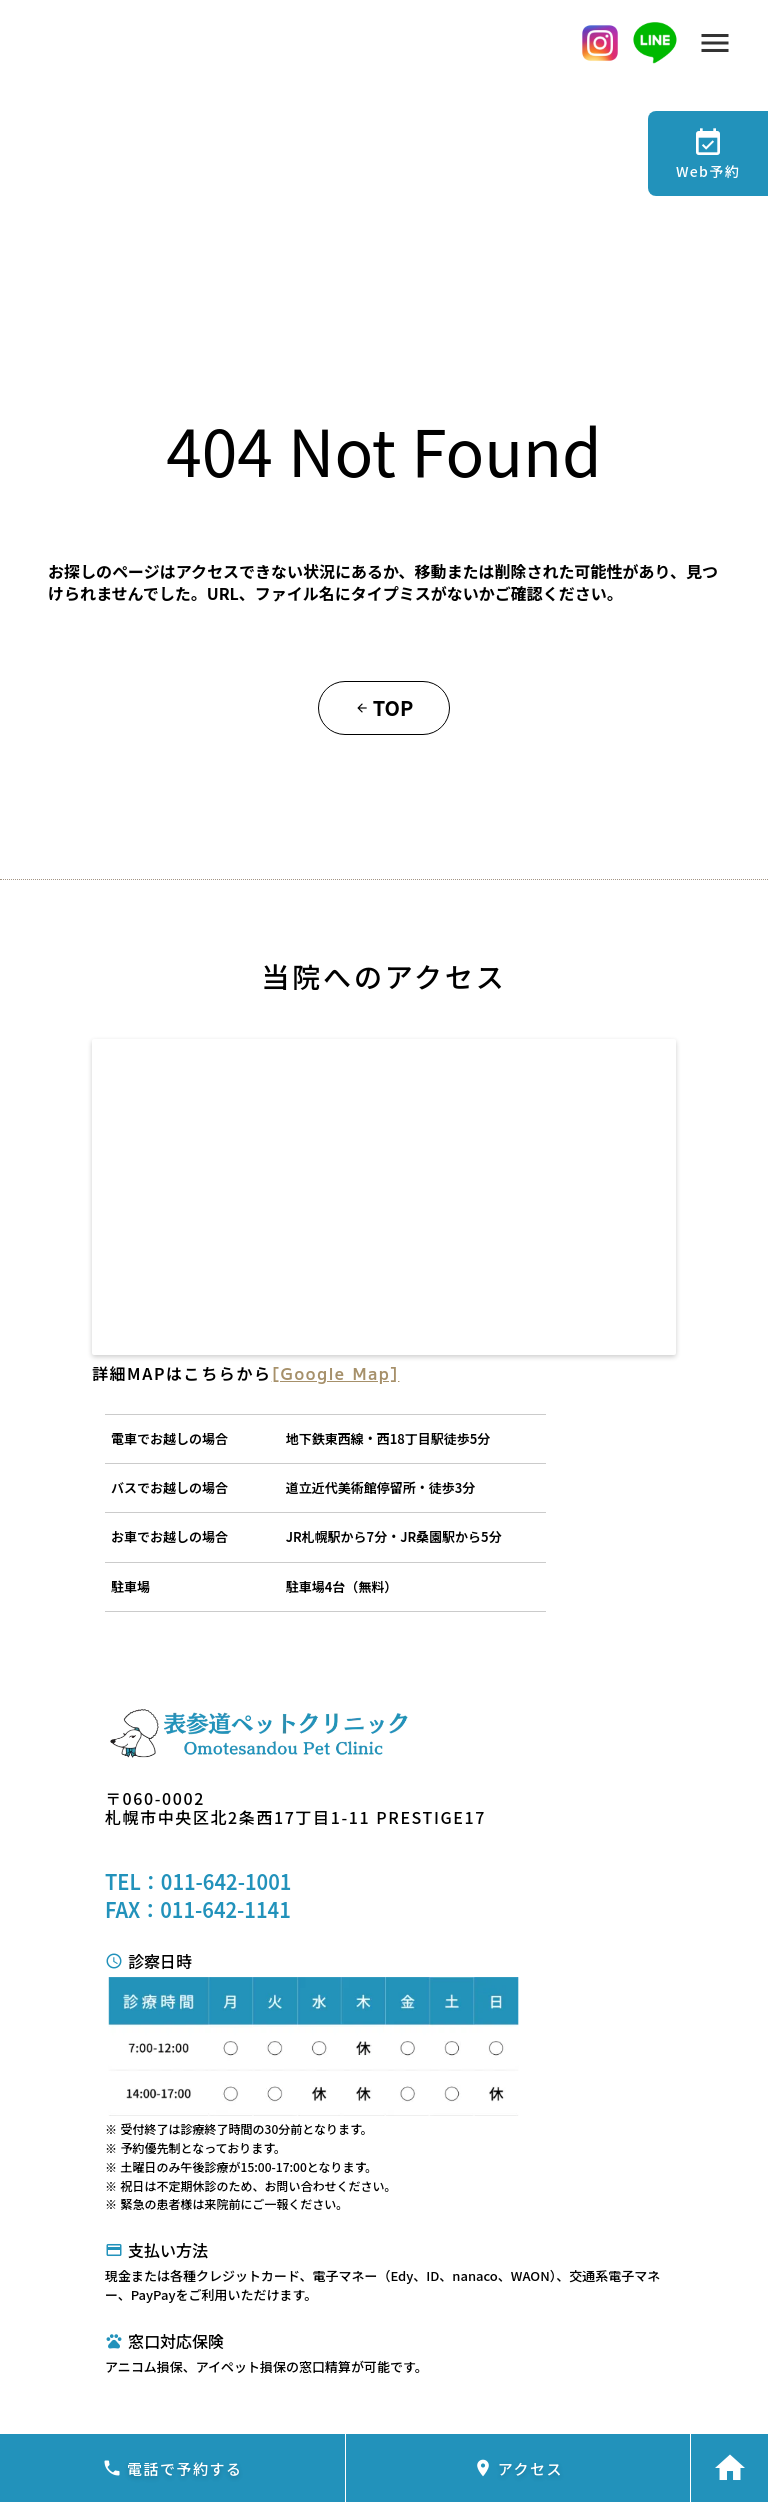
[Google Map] (336, 1373)
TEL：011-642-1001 (198, 1882)
